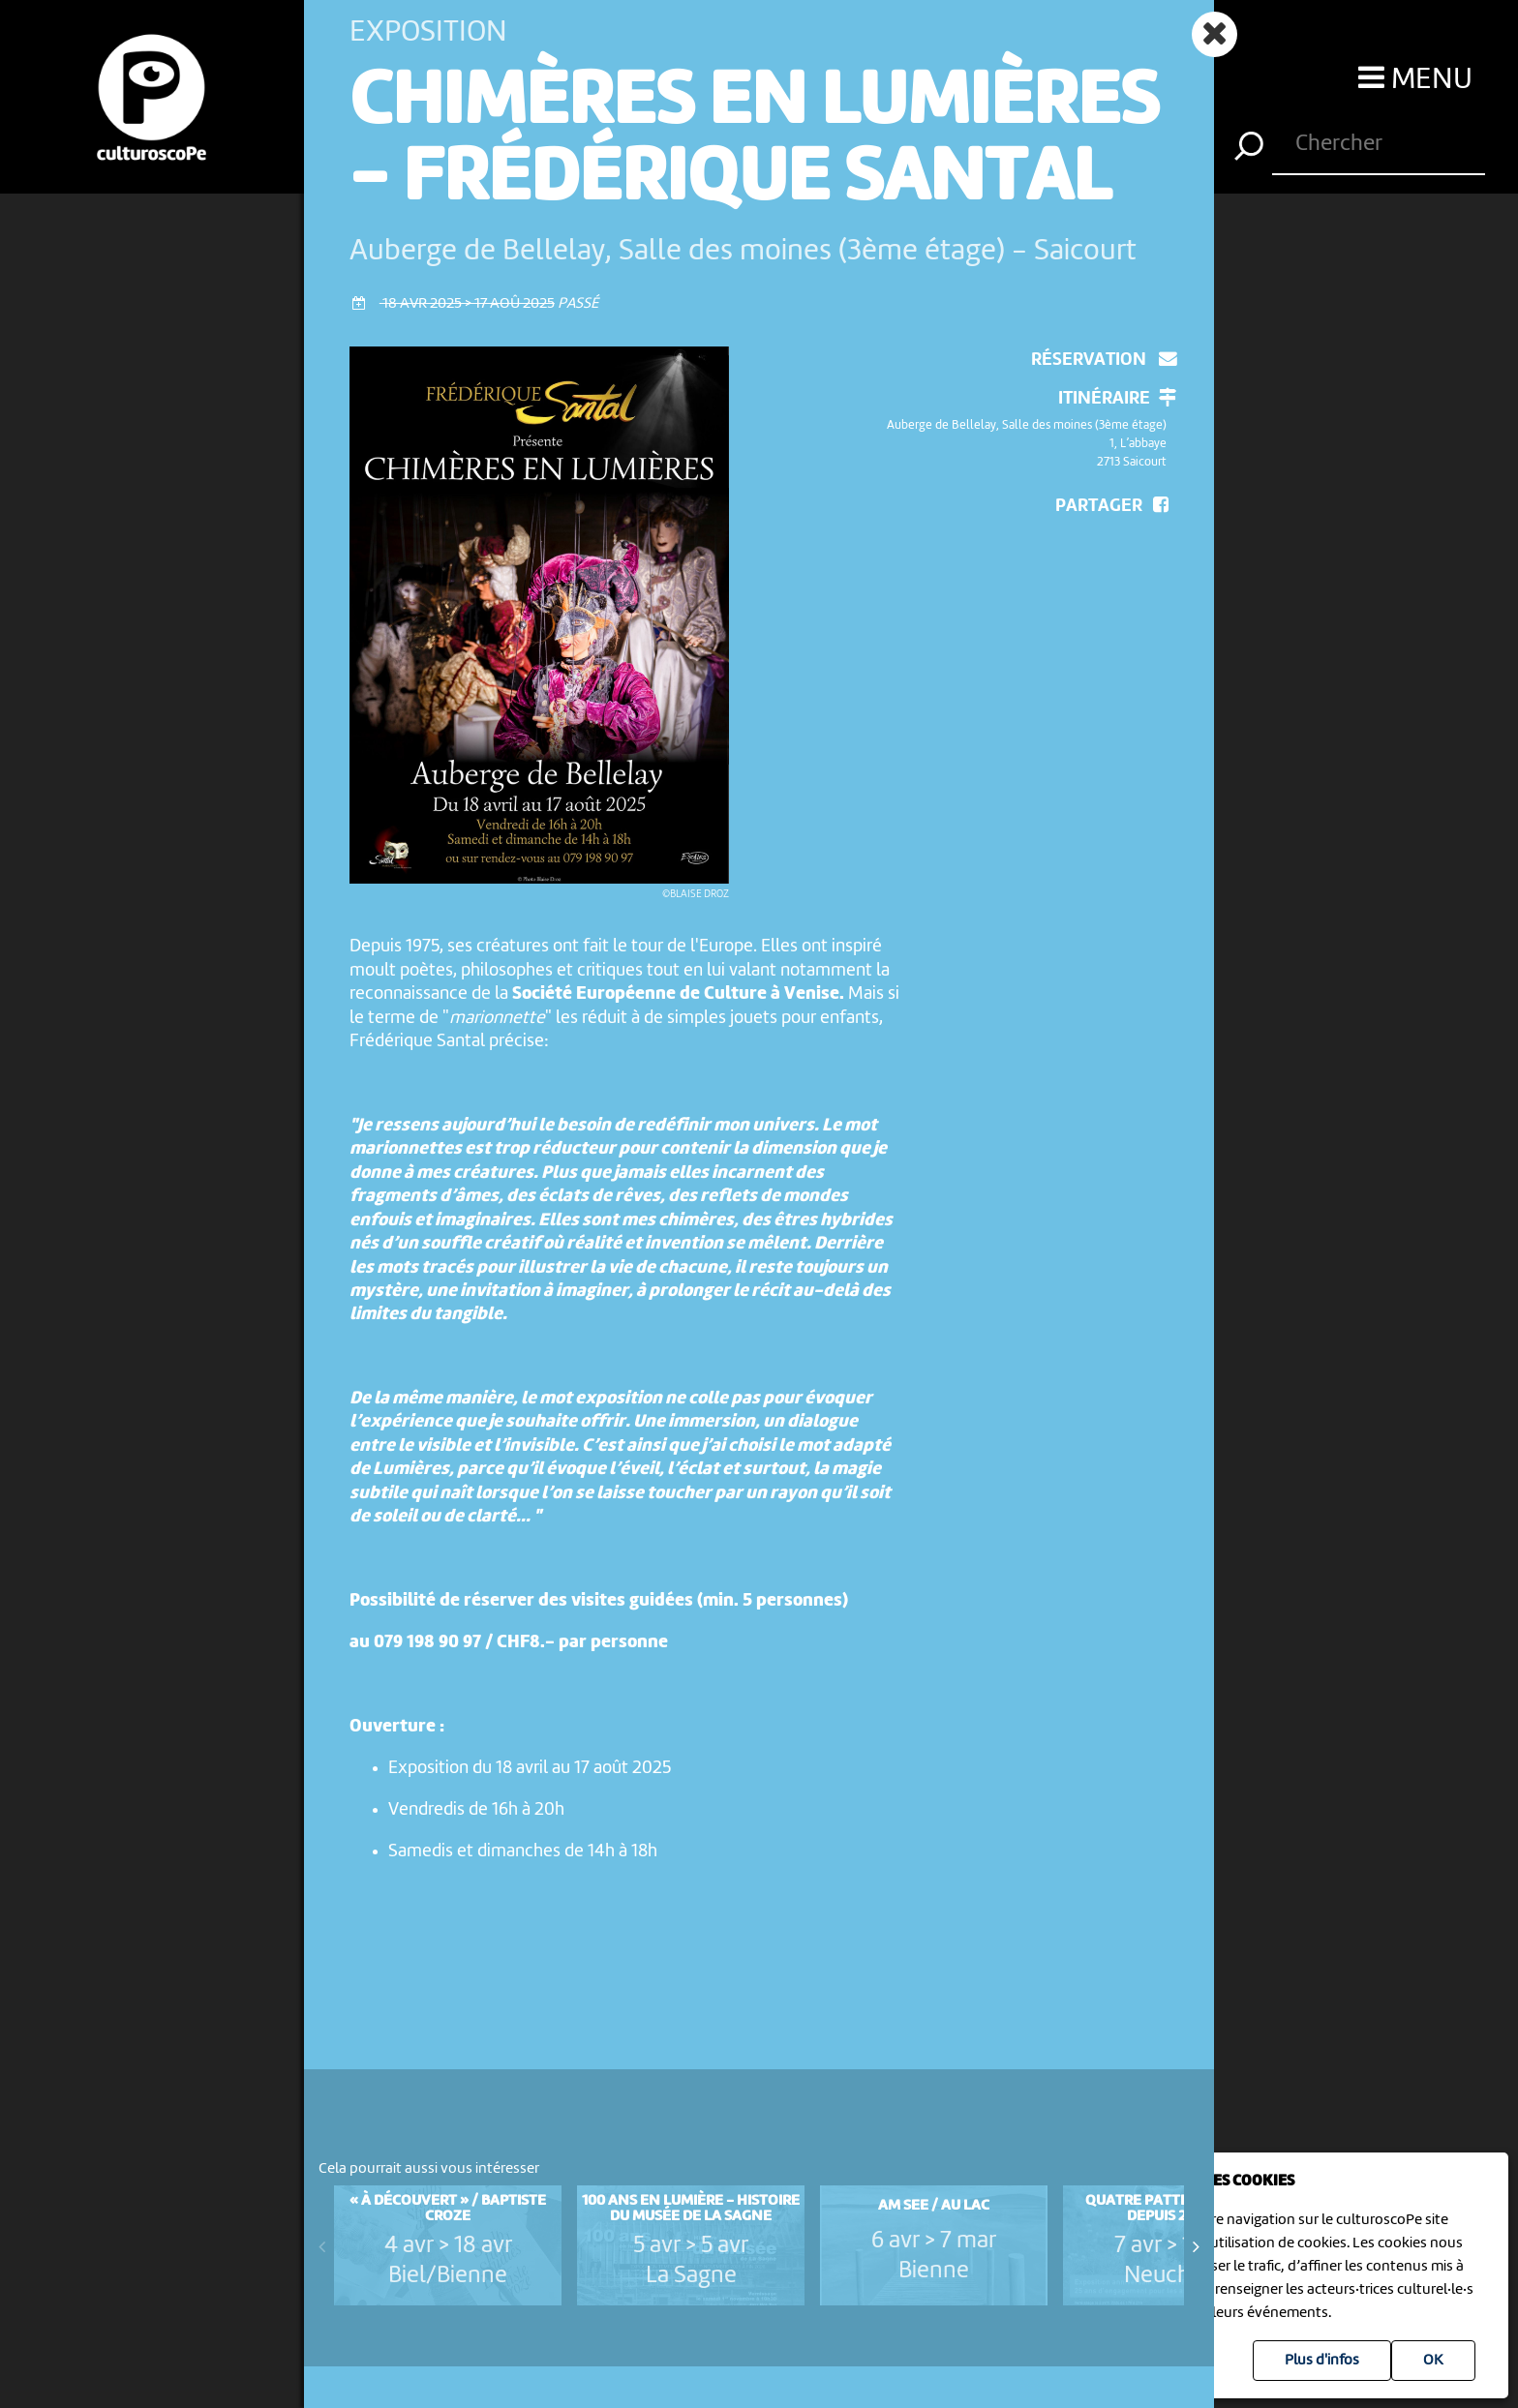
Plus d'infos (1322, 2360)
